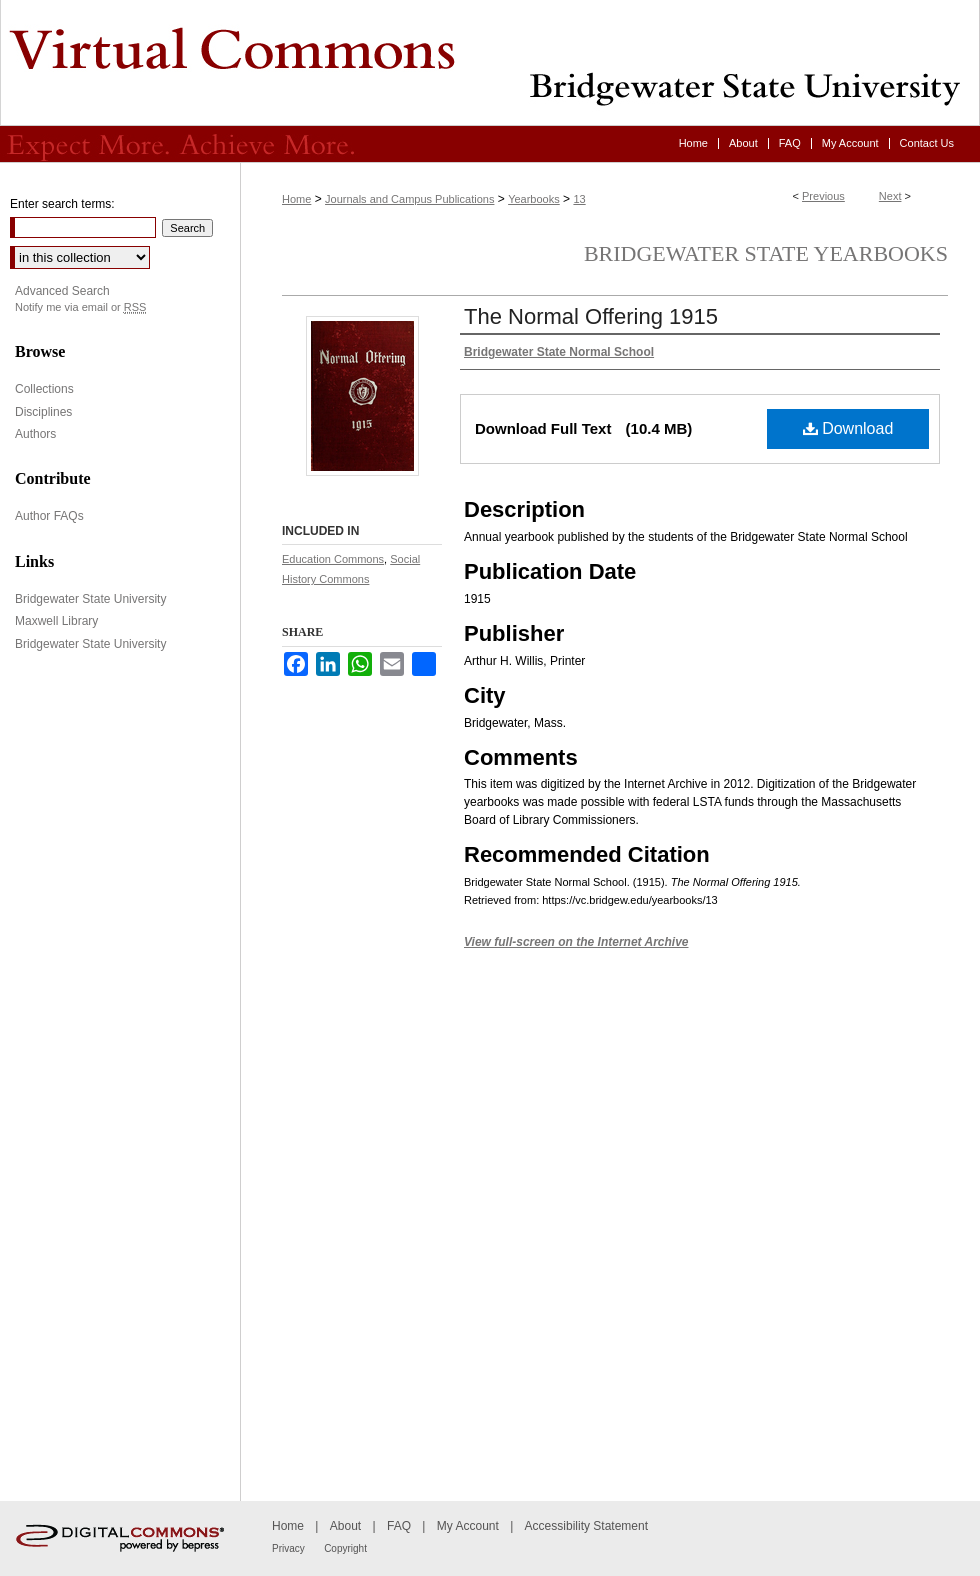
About (345, 1526)
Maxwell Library (56, 621)
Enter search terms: (62, 204)
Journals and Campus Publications (409, 199)
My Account (468, 1526)
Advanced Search (62, 291)
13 (579, 199)
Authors (35, 434)
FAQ (399, 1526)
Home (296, 199)
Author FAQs (49, 516)
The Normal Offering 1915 (591, 316)
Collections (44, 389)
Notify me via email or (80, 307)
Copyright (345, 1548)
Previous (823, 196)
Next (890, 196)
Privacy (288, 1548)
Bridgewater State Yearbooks (766, 253)
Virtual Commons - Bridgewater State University (490, 63)
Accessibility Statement (586, 1526)
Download (848, 428)
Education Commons (333, 559)
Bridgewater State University (90, 599)
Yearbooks (534, 199)
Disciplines (43, 412)
